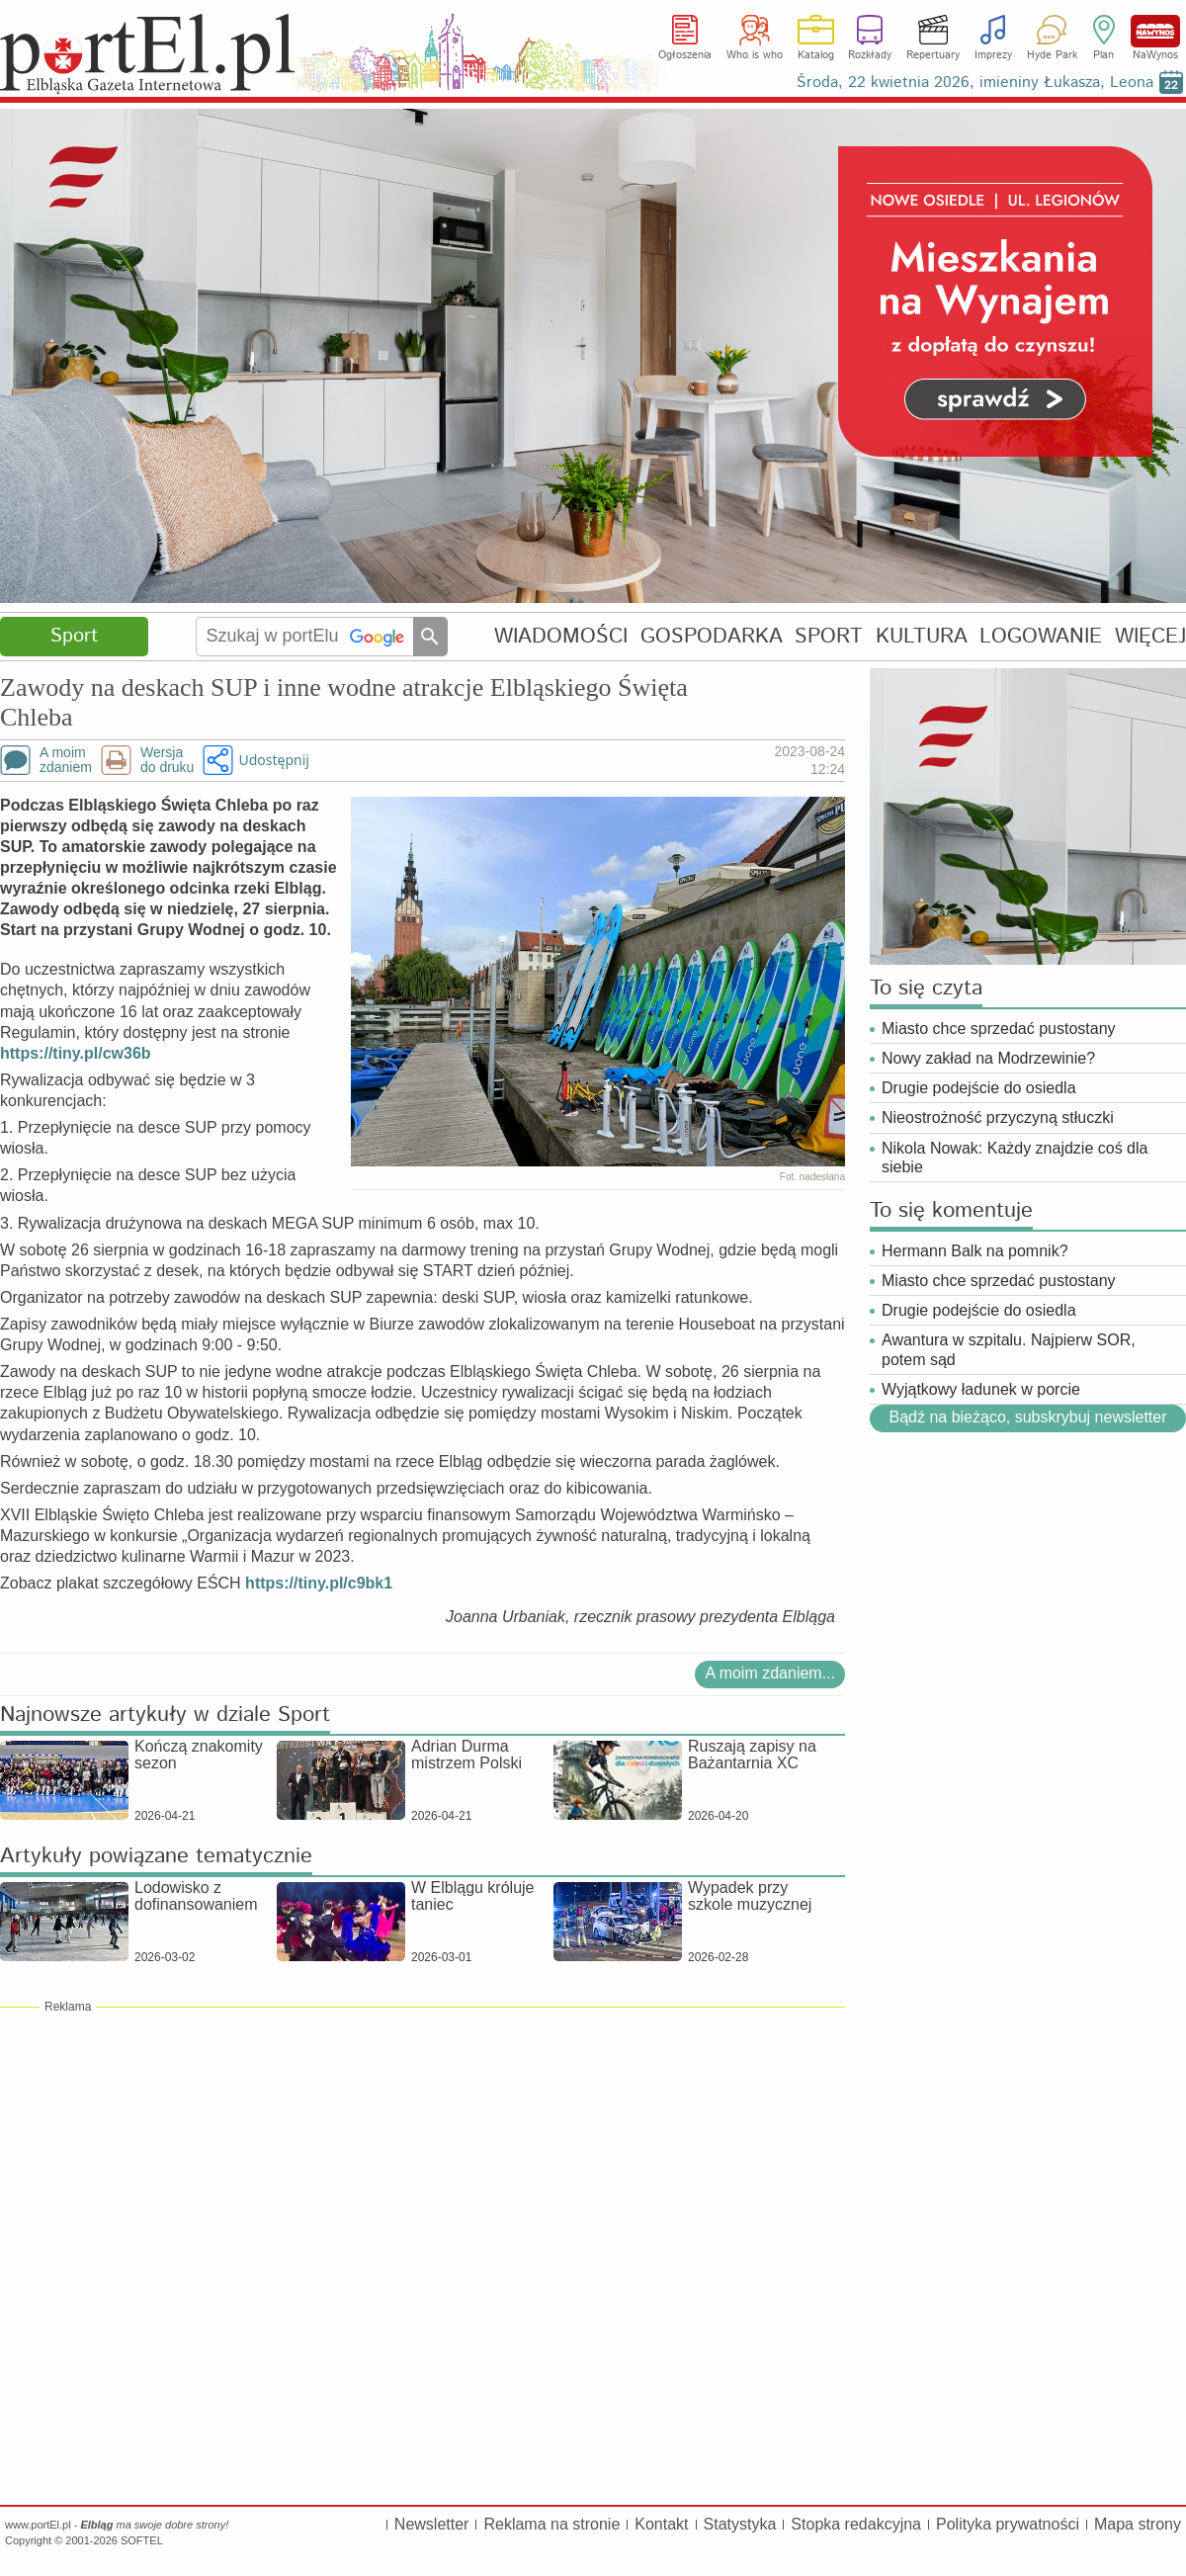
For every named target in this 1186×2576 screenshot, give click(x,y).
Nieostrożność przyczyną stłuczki (998, 1117)
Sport (74, 636)
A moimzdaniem (66, 760)
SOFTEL (142, 2540)
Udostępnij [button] (273, 759)
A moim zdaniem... (770, 1673)
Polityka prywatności (1007, 2524)
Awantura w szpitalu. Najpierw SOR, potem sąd (1009, 1349)
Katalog (816, 55)
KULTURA (922, 636)
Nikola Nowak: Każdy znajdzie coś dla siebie (1014, 1157)
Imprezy (993, 55)
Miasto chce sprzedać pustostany (999, 1028)
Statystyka (740, 2524)
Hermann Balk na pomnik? (975, 1251)
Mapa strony (1137, 2524)
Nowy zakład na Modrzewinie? (988, 1058)
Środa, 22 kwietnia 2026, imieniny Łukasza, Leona (975, 82)
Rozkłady (869, 55)
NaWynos (1155, 31)
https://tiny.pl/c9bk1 (318, 1583)
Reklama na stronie (551, 2524)
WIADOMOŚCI (561, 636)
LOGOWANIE (1040, 636)
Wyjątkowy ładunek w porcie (981, 1389)
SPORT (829, 636)
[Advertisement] (422, 2158)
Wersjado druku (167, 760)
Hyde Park (1052, 55)
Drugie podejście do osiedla (979, 1087)
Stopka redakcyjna (856, 2524)
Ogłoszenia (685, 55)
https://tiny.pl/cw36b (75, 1053)
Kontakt (661, 2524)
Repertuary (933, 55)
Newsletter (431, 2524)
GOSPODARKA (711, 636)
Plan (1103, 55)
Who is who (754, 55)
